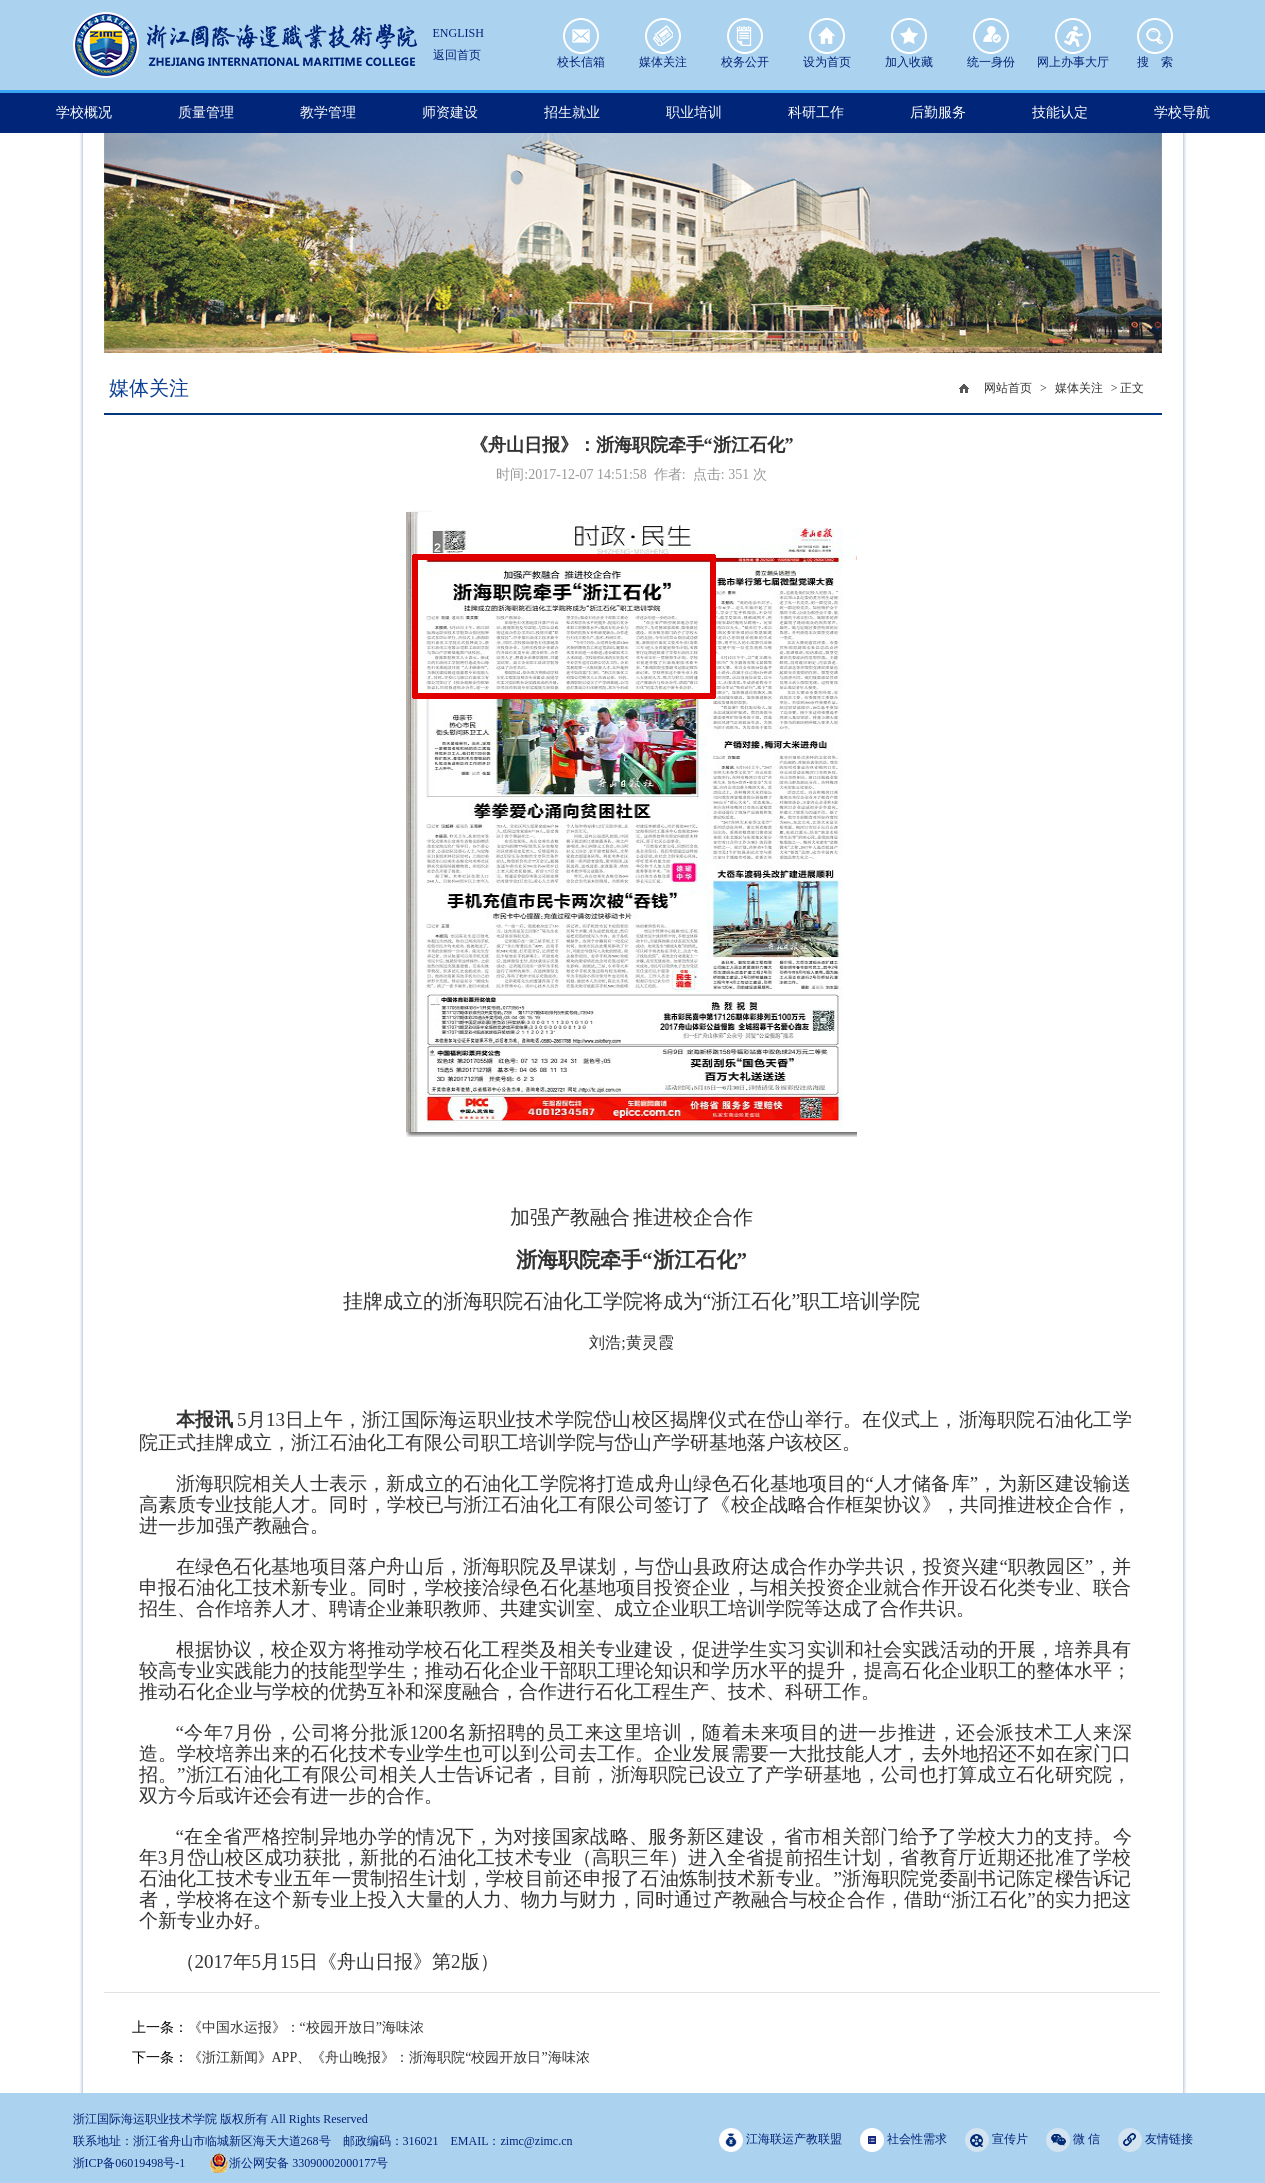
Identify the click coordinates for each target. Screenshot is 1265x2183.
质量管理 (206, 112)
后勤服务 (938, 112)
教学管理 (328, 112)
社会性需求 (903, 2139)
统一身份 (991, 36)
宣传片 (996, 2139)
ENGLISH (458, 33)
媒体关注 (663, 36)
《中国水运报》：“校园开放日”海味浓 (306, 2027)
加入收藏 (909, 36)
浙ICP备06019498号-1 (129, 2163)
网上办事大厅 (1073, 36)
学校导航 (1182, 112)
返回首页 (457, 55)
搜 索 (1155, 36)
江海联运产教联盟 (780, 2139)
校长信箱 (581, 36)
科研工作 (816, 112)
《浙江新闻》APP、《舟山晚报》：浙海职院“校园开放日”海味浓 (389, 2057)
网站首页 (1008, 388)
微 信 (1073, 2139)
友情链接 (1155, 2139)
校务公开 (745, 36)
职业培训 (694, 112)
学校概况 (84, 112)
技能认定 (1060, 112)
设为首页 (827, 36)
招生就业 (572, 112)
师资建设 (450, 112)
